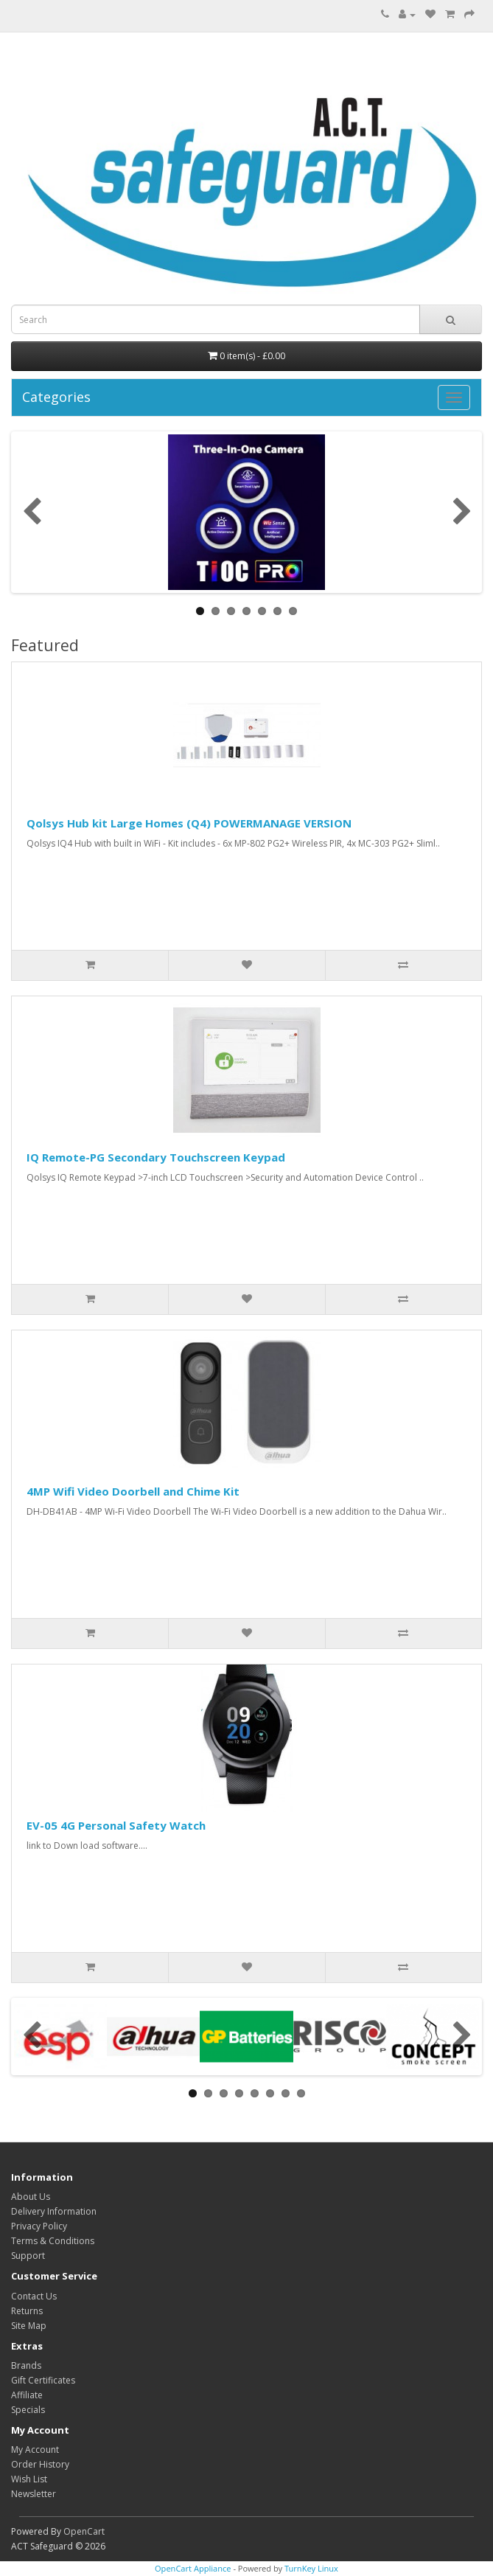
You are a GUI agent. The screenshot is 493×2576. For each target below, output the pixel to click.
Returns (27, 2311)
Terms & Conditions (52, 2241)
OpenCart (84, 2531)
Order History (40, 2464)
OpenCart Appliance (193, 2568)
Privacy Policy (39, 2226)
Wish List (29, 2479)
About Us (30, 2196)
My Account (35, 2449)
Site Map (28, 2325)
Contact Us (34, 2296)
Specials (28, 2409)
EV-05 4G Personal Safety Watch (116, 1825)
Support (28, 2255)
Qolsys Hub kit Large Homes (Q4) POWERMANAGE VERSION (189, 823)
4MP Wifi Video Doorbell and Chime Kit (133, 1491)
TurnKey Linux (311, 2568)
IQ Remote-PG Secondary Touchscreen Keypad (156, 1157)
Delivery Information (54, 2211)
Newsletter (33, 2494)
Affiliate (27, 2395)
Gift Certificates (43, 2380)
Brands (26, 2365)
